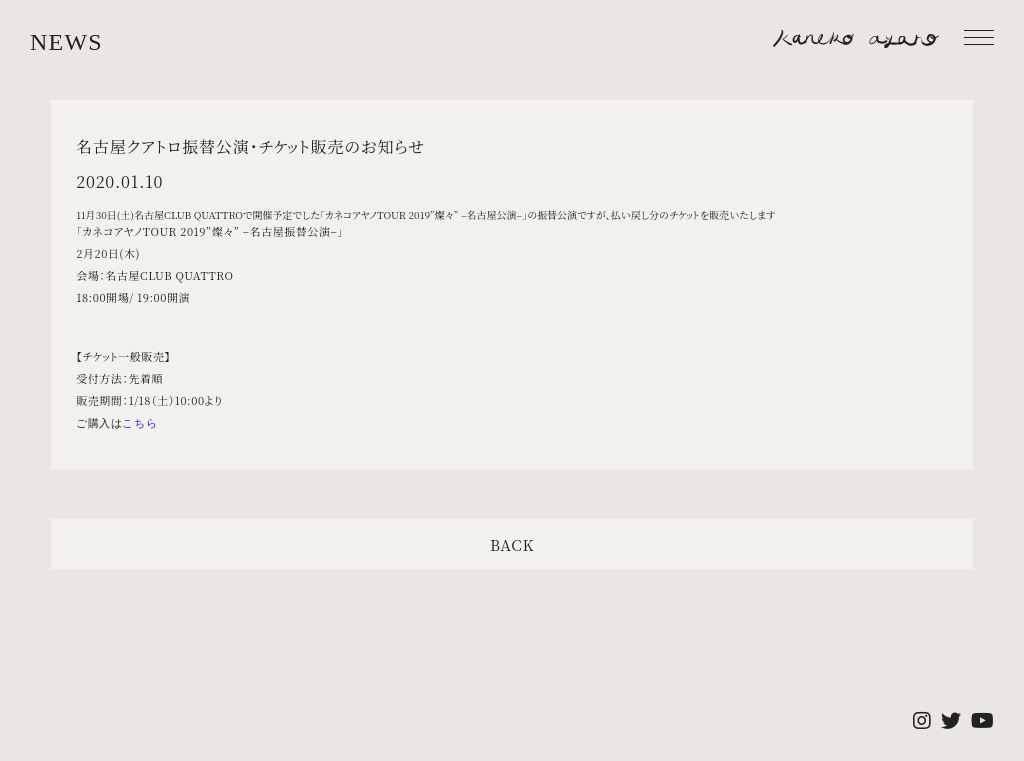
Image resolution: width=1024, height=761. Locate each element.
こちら (139, 423)
